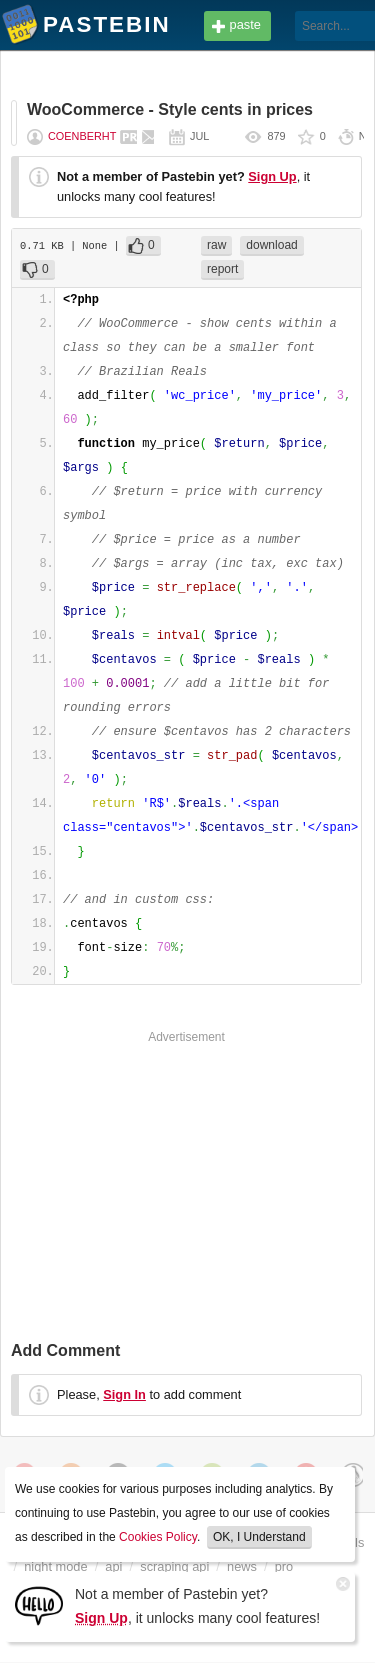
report (222, 269)
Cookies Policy (158, 1537)
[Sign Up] (39, 1604)
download (271, 245)
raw (216, 245)
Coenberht (82, 136)
